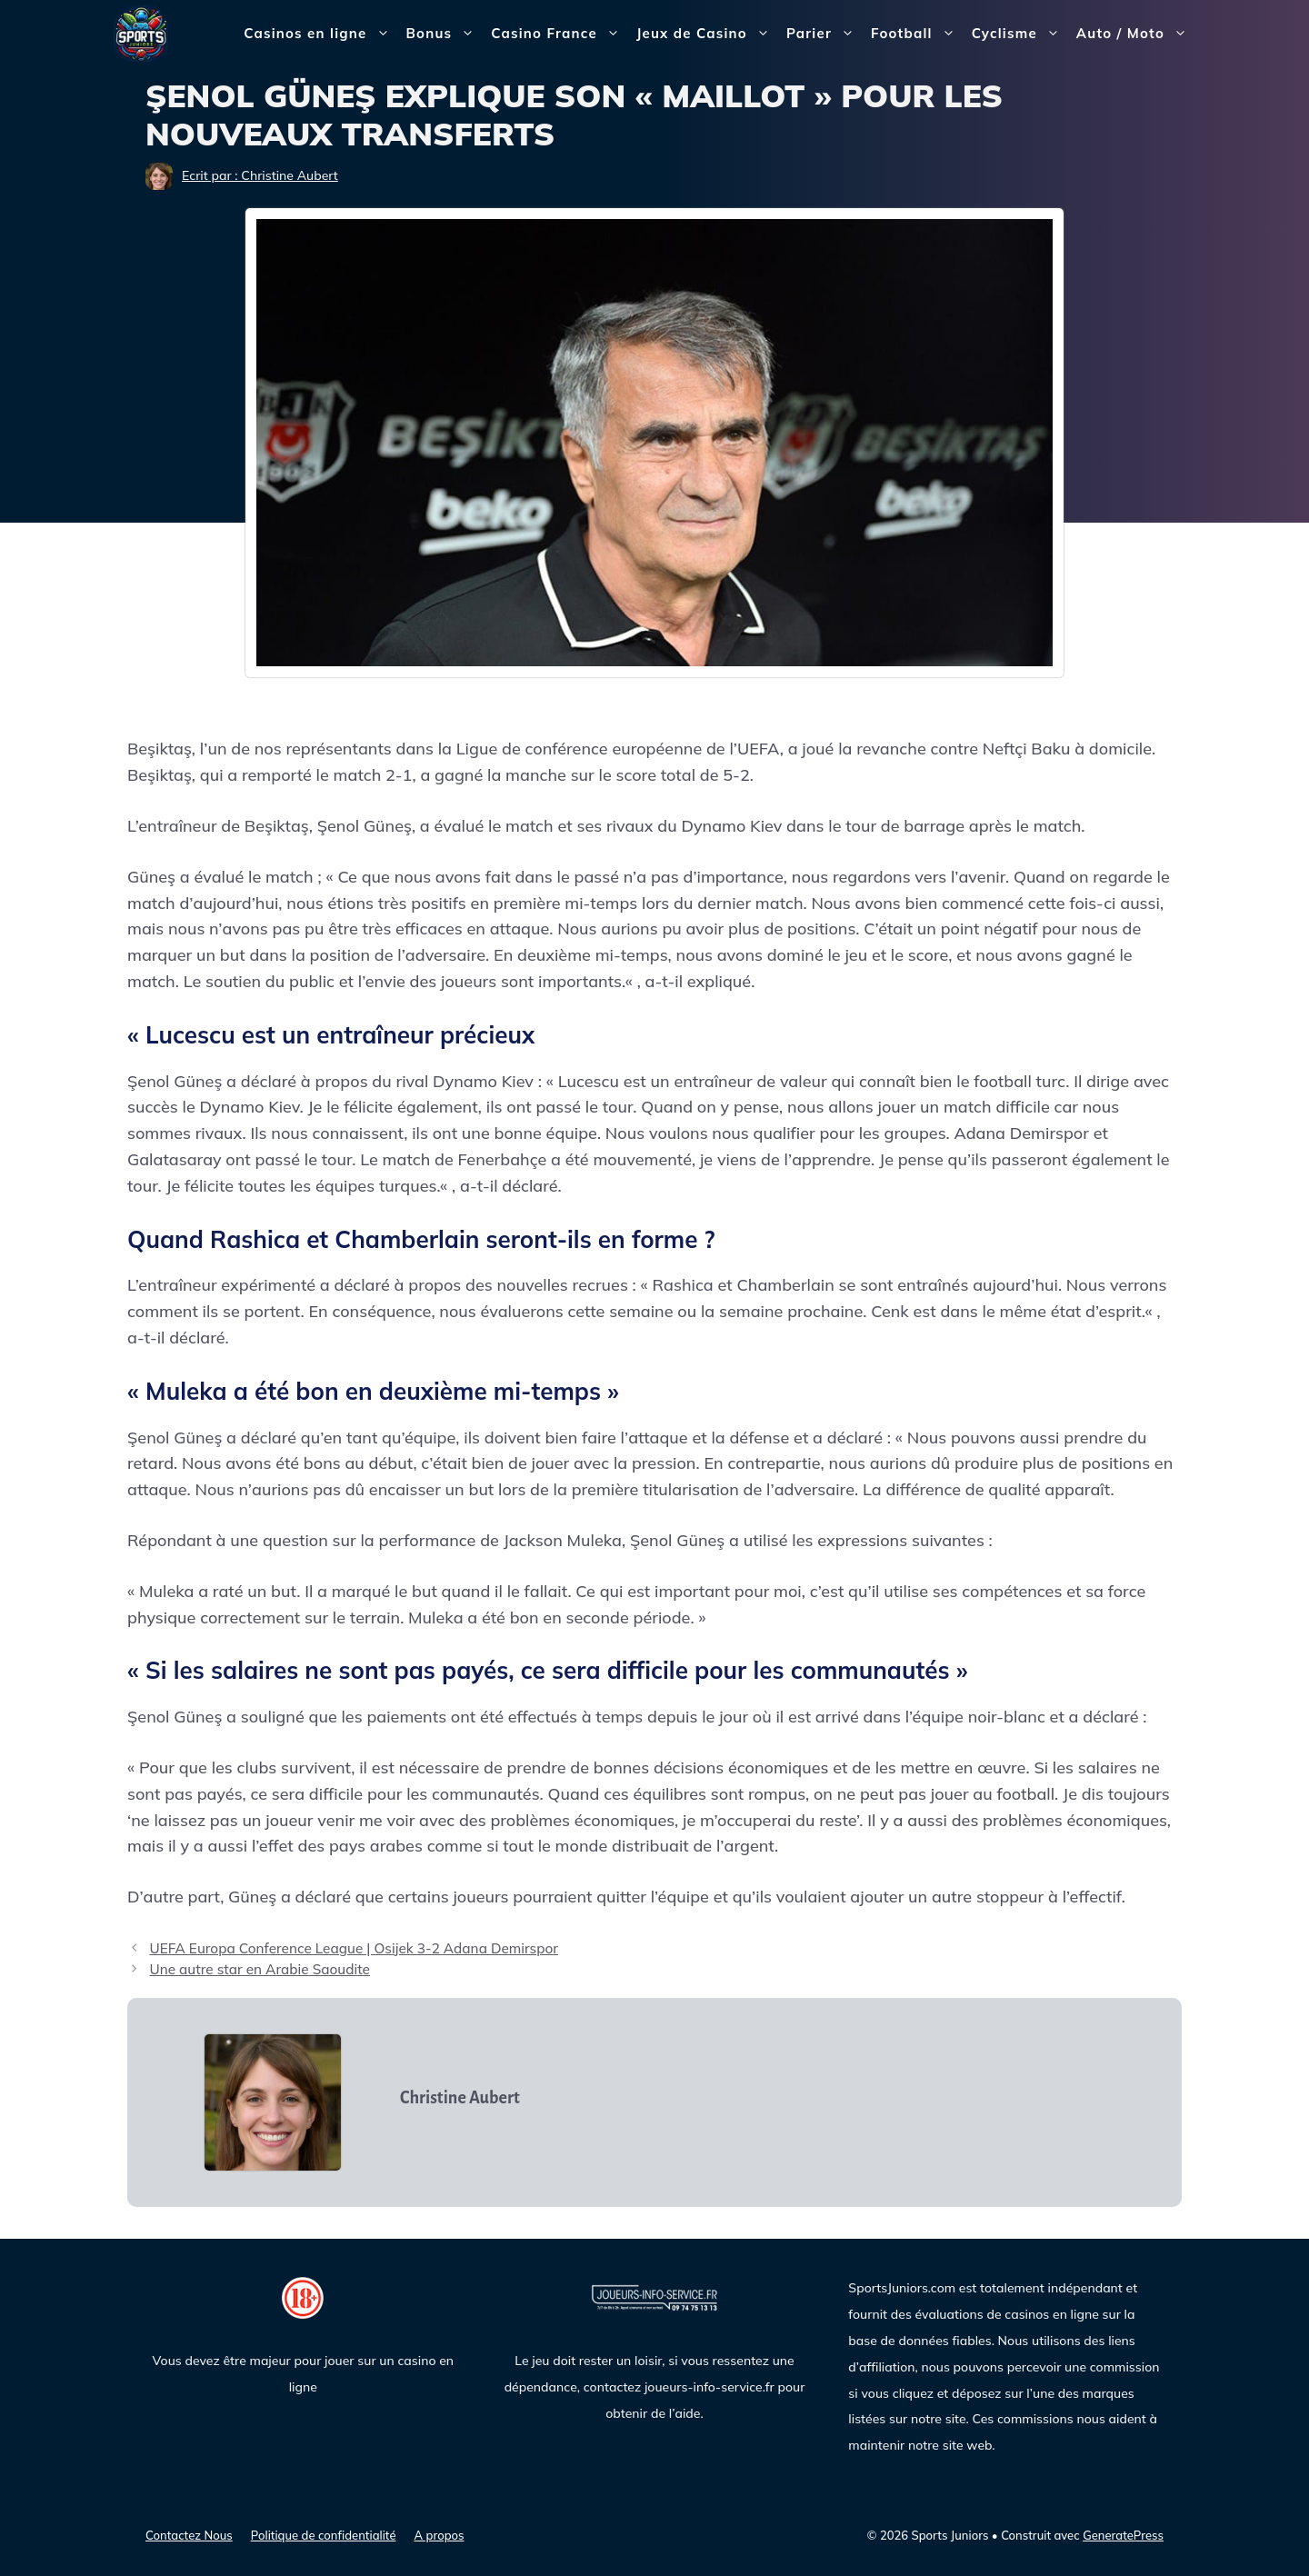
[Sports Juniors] (141, 32)
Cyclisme (1020, 34)
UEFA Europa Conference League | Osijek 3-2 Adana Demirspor (353, 1948)
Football (917, 34)
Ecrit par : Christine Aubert (260, 175)
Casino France (559, 34)
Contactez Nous (189, 2535)
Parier (824, 34)
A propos (440, 2535)
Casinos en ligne (320, 34)
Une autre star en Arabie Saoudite (259, 1969)
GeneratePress (1123, 2535)
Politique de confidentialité (323, 2535)
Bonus (445, 34)
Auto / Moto (1135, 34)
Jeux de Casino (707, 34)
